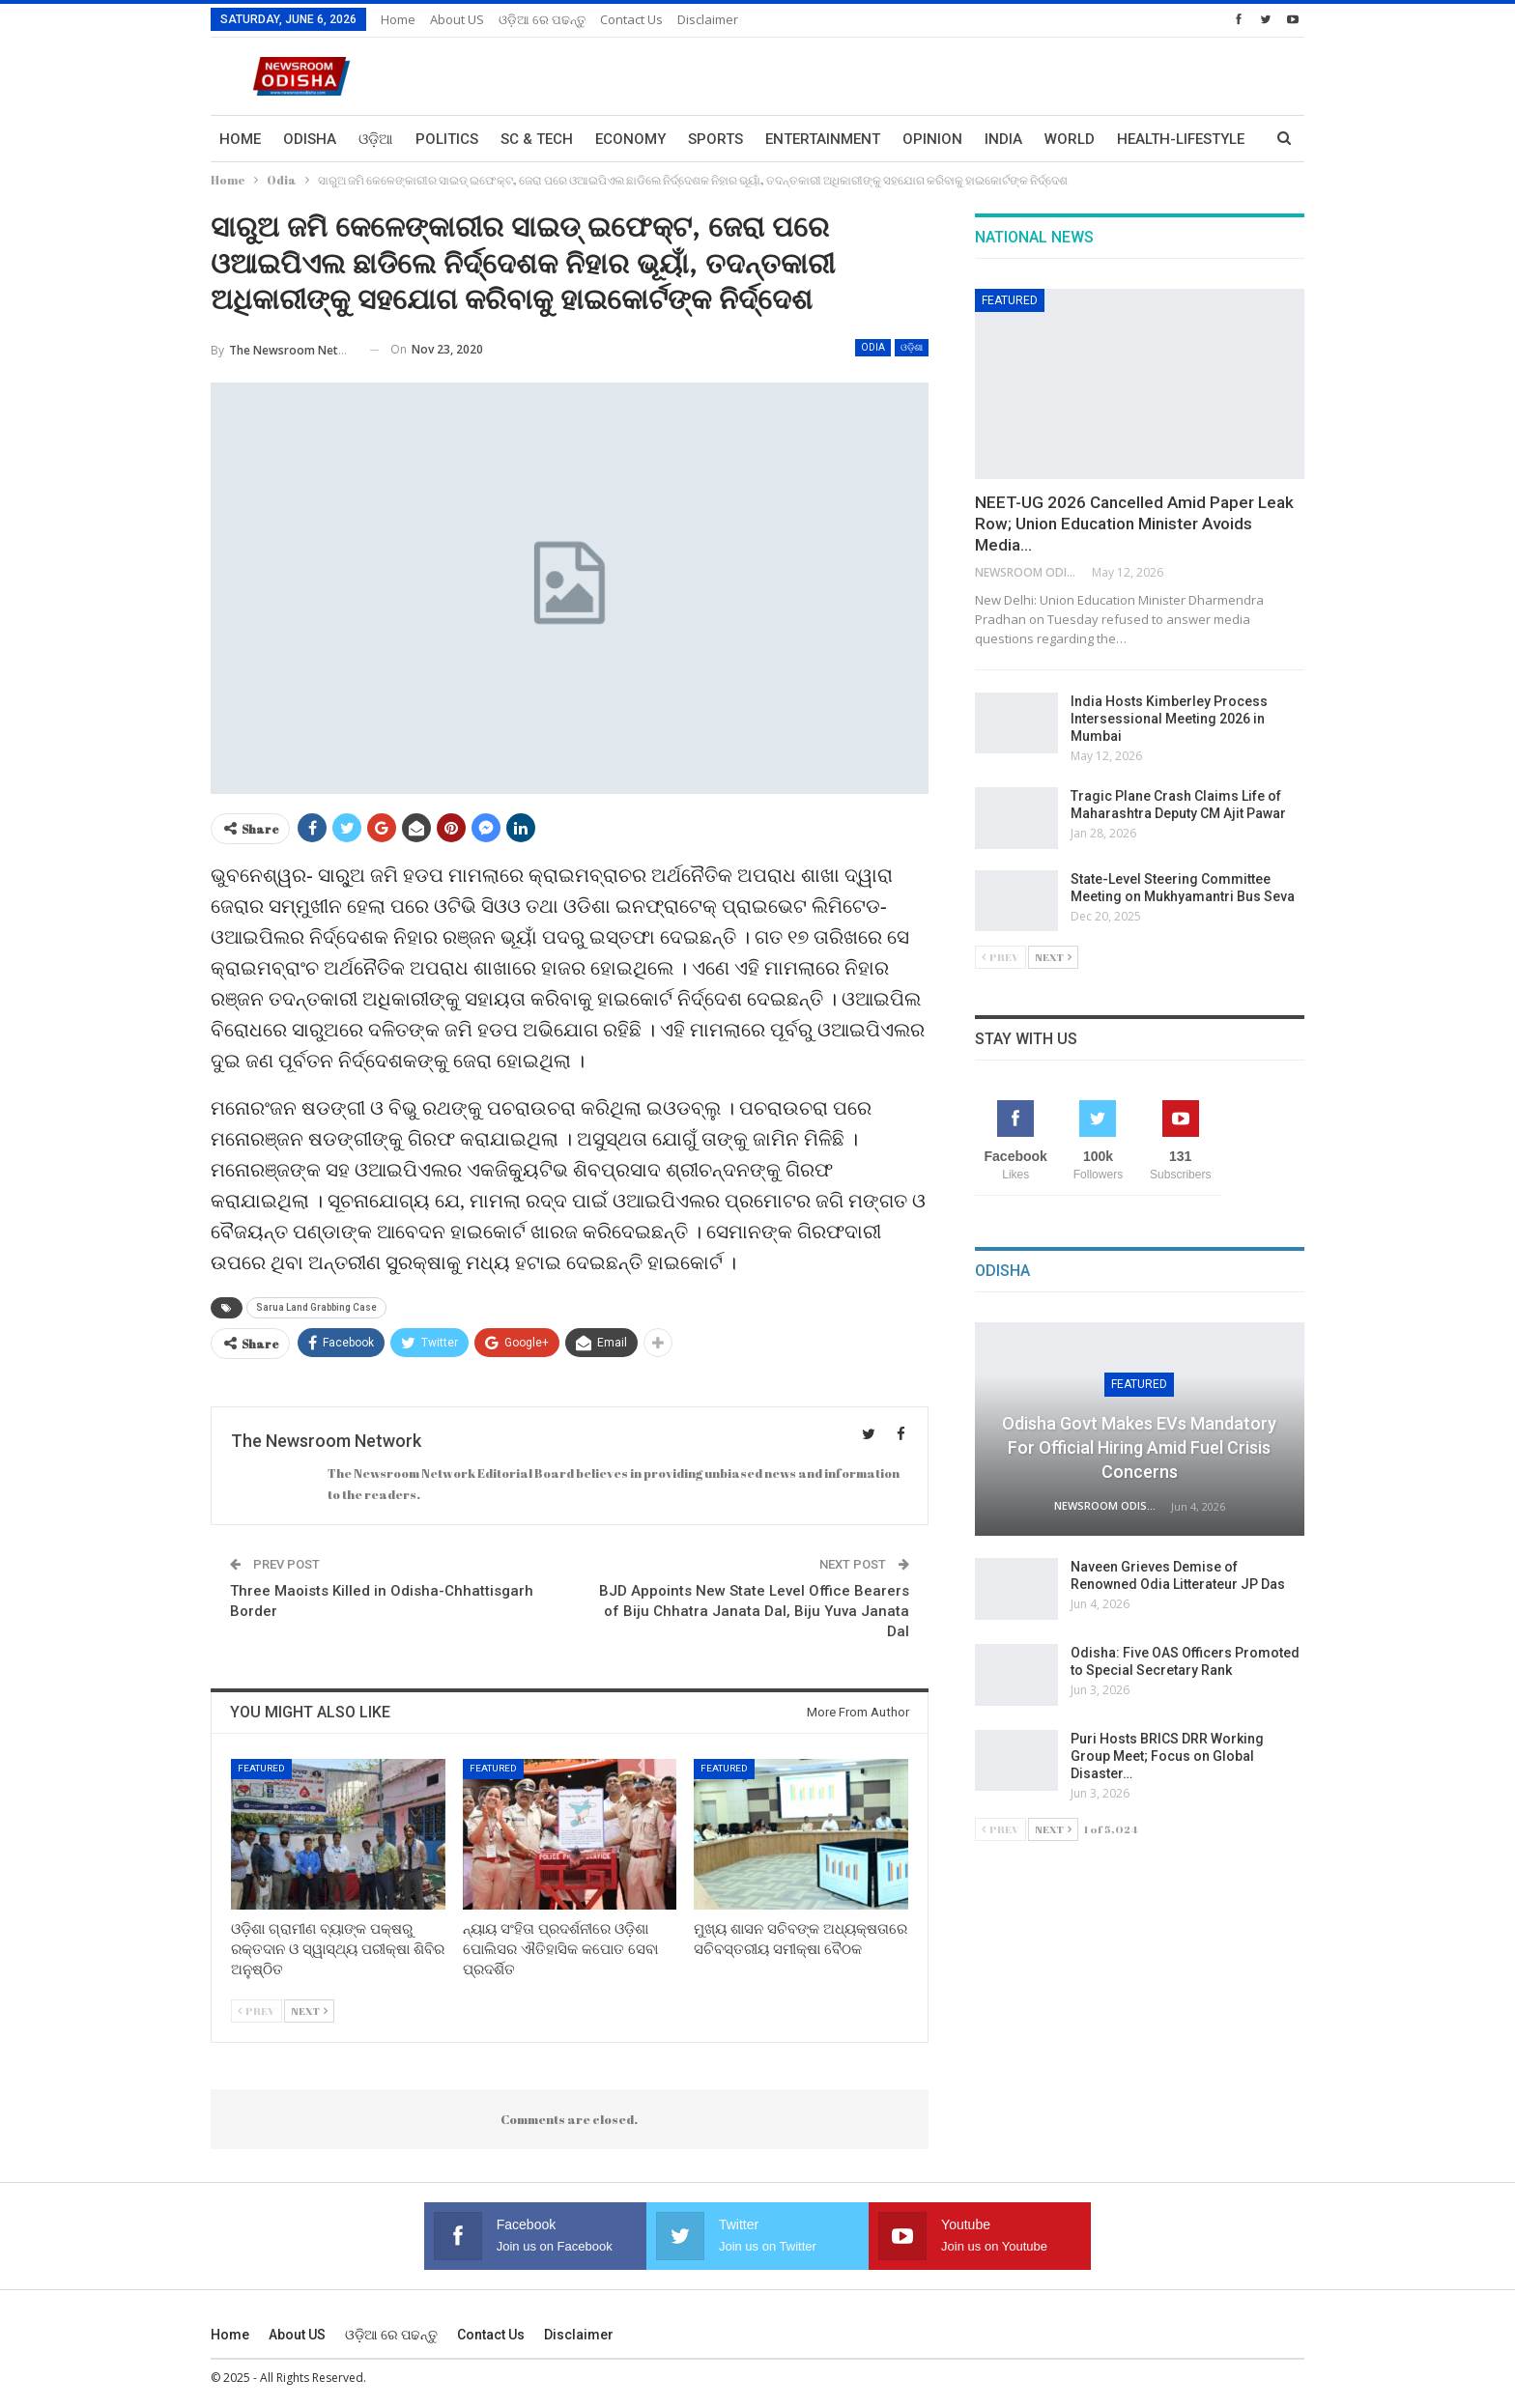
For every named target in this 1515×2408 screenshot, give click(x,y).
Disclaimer (707, 19)
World (1069, 139)
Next (309, 2010)
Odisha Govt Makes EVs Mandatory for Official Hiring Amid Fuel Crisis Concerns (1139, 1447)
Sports (715, 139)
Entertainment (822, 139)
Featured (261, 1768)
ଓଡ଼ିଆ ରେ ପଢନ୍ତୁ (542, 19)
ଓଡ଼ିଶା (911, 347)
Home (398, 19)
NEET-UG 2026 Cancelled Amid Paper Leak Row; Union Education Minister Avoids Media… (1134, 523)
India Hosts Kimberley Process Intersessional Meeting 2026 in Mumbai (1169, 719)
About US (457, 19)
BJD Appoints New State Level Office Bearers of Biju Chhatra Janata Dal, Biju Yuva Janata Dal (754, 1611)
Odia (873, 347)
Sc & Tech (536, 139)
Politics (446, 139)
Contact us (631, 19)
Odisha (309, 139)
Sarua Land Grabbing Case (316, 1307)
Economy (630, 139)
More (1137, 139)
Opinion (932, 139)
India (1003, 139)
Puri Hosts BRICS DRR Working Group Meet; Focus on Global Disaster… (1167, 1756)
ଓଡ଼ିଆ (375, 139)
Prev (256, 2010)
